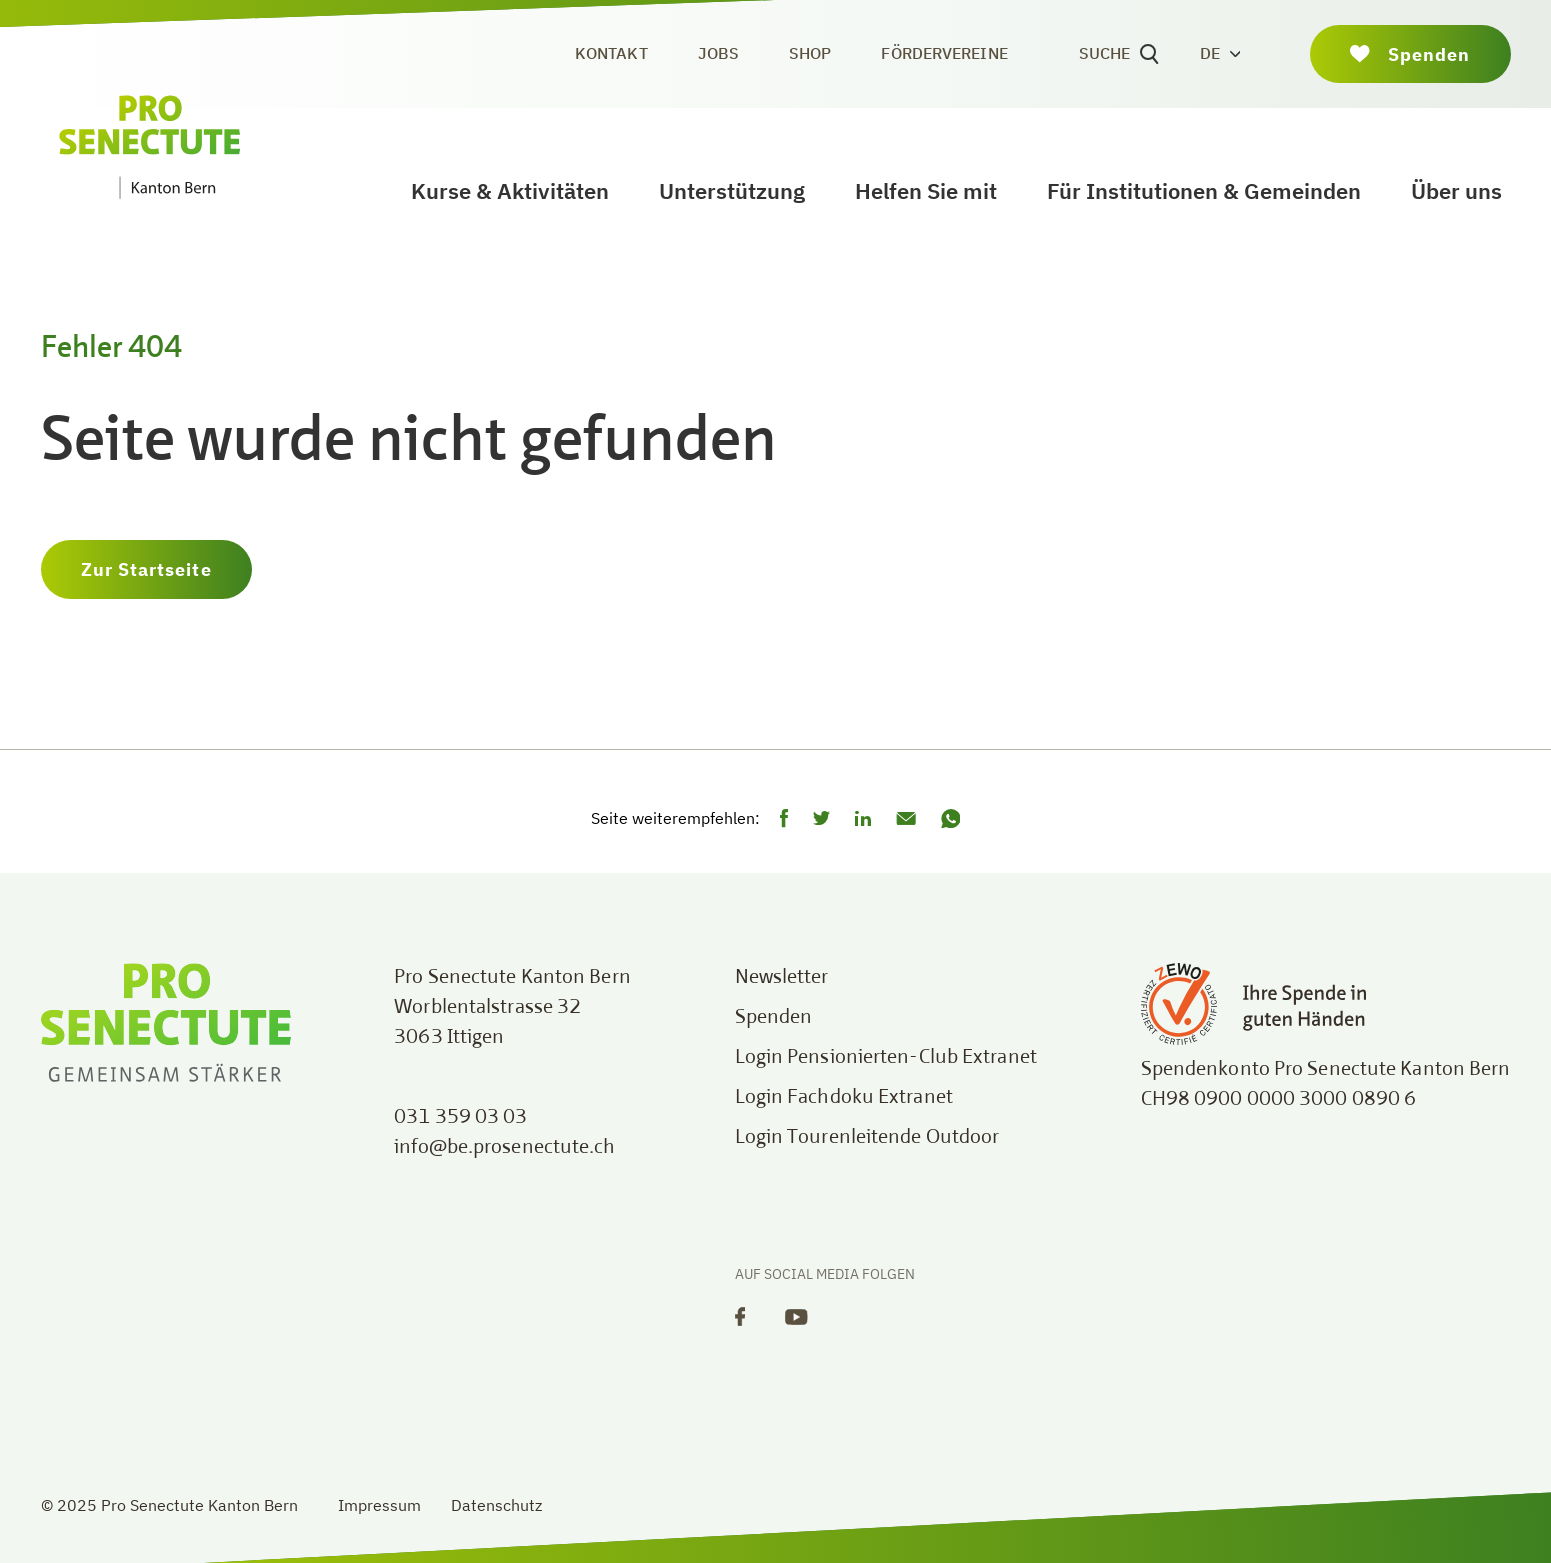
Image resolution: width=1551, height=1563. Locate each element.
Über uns (1456, 190)
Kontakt (611, 53)
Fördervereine (944, 53)
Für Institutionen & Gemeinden (1204, 190)
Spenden (774, 1018)
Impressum (379, 1505)
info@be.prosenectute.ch (504, 1148)
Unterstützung (732, 190)
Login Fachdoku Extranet (844, 1098)
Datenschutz (496, 1505)
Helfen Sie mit (926, 190)
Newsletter (782, 978)
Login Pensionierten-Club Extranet (886, 1058)
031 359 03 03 (460, 1118)
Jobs (718, 53)
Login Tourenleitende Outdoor (867, 1138)
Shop (810, 53)
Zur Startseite (146, 569)
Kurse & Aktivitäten (510, 190)
